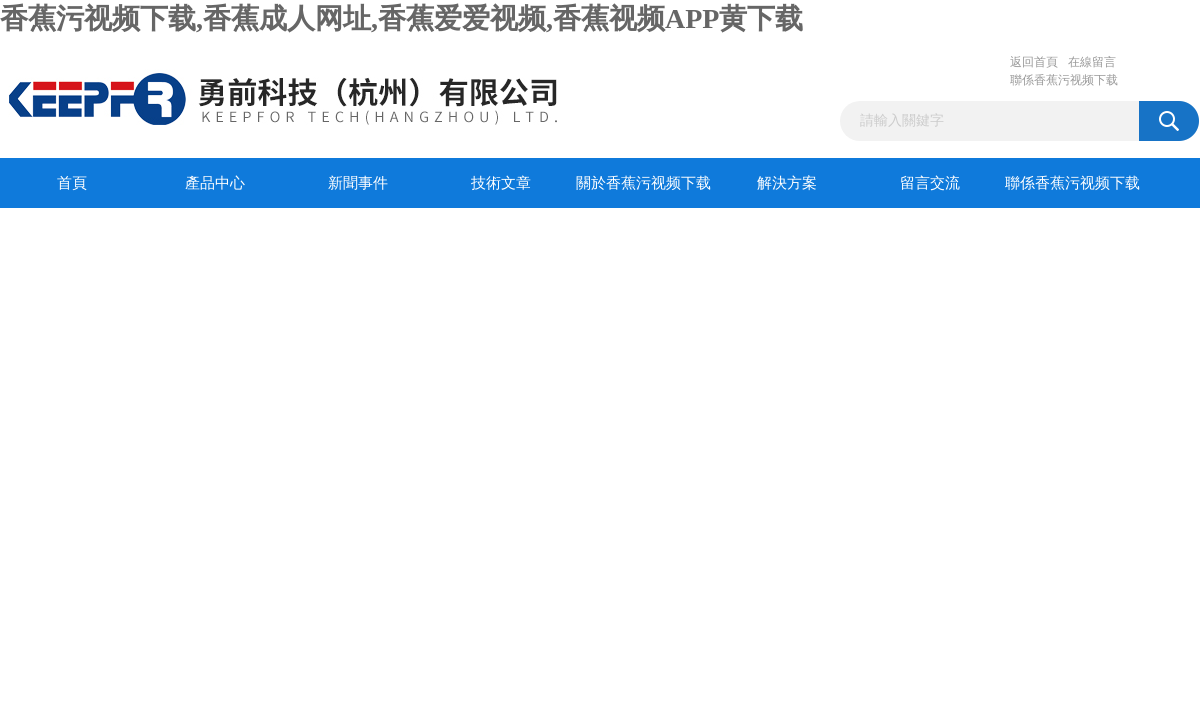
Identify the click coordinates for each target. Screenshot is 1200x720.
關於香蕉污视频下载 (643, 183)
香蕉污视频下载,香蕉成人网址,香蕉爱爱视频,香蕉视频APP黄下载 (401, 18)
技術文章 (501, 183)
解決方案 (787, 183)
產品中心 (215, 183)
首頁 (72, 183)
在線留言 (1092, 62)
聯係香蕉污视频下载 (1064, 80)
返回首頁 (1034, 62)
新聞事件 (358, 183)
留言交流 (930, 183)
